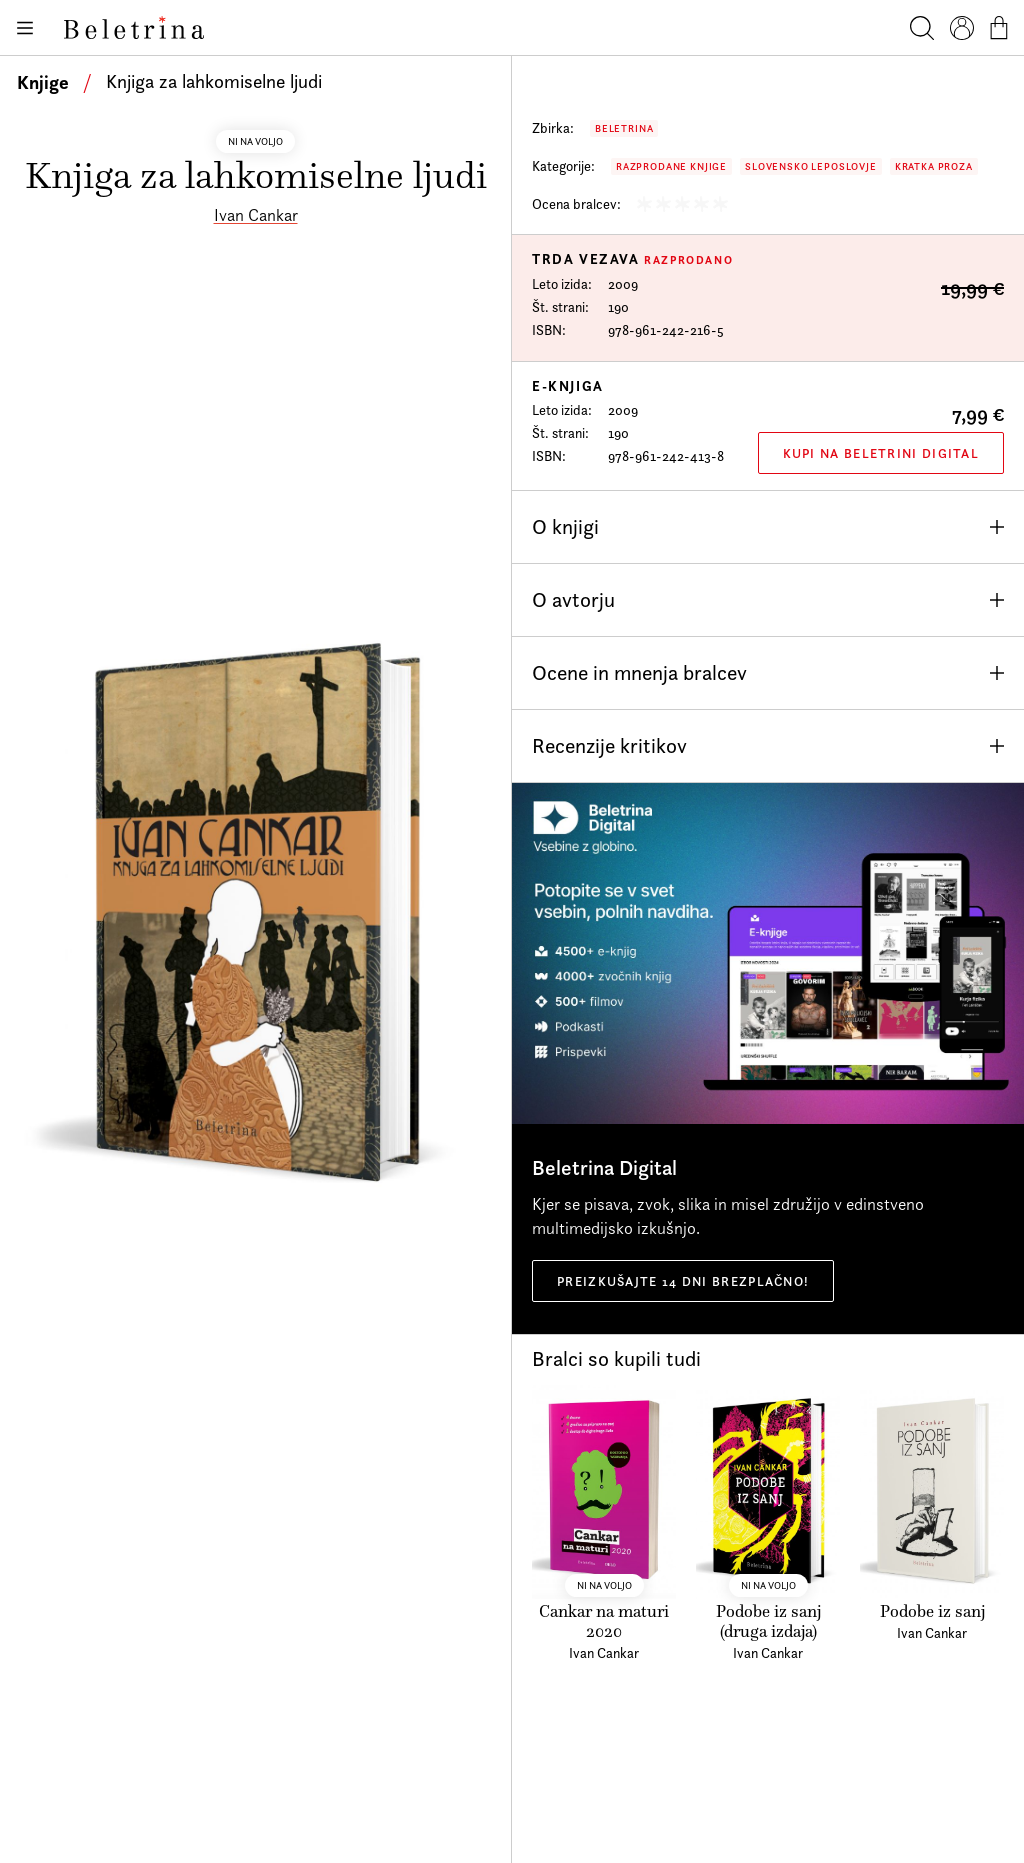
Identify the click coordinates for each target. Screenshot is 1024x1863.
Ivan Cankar (256, 215)
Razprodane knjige (671, 166)
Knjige (43, 82)
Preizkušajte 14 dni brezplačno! (683, 1281)
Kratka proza (934, 166)
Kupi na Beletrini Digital (881, 453)
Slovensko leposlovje (811, 166)
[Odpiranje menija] (24, 28)
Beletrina (624, 128)
